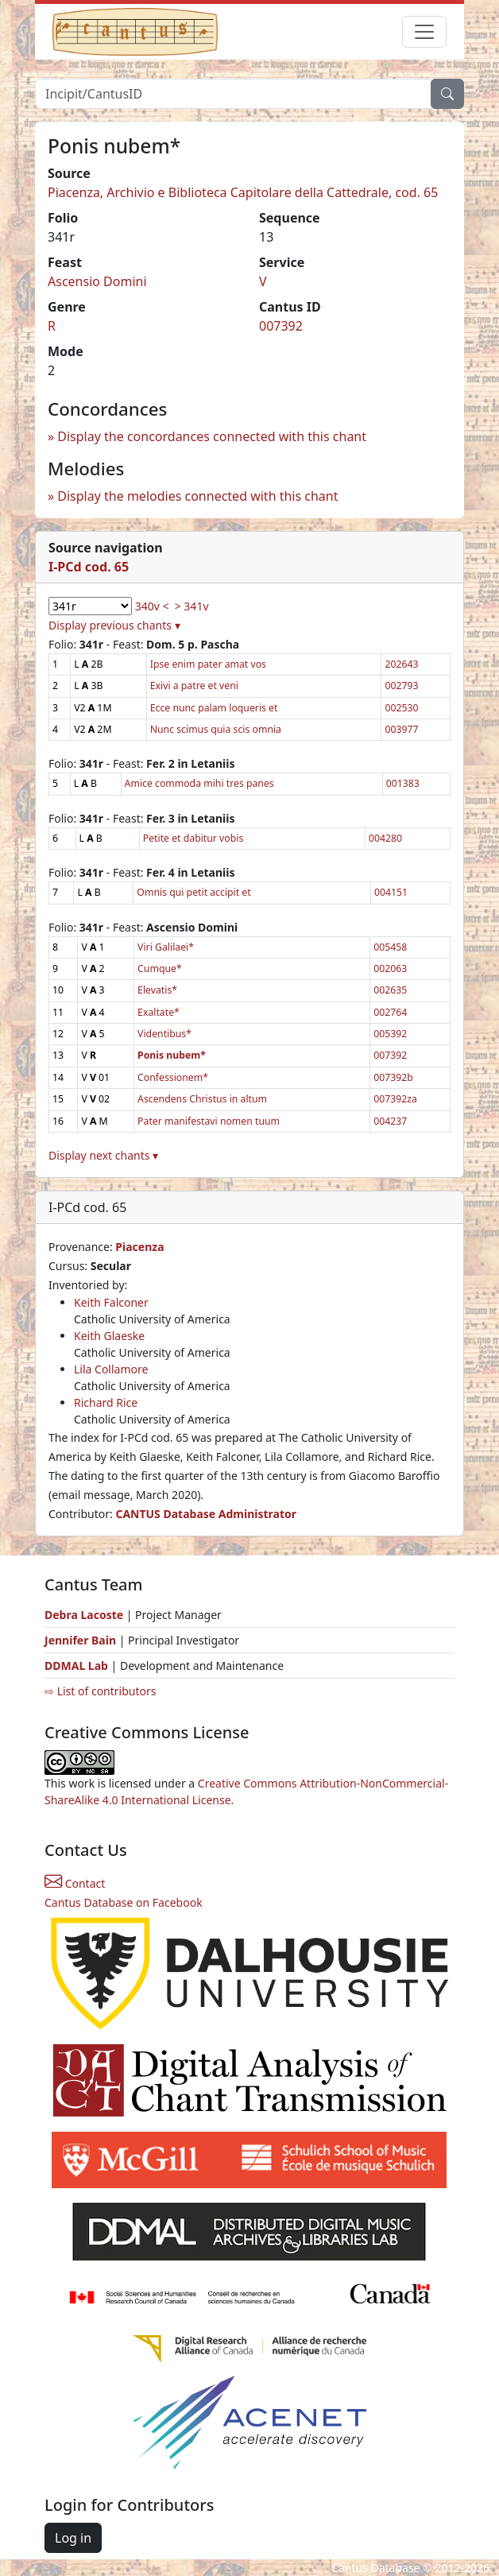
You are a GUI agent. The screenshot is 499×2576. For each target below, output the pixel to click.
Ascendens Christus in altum (202, 1099)
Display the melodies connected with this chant (197, 496)
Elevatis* (157, 990)
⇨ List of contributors (100, 1691)
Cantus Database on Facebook (123, 1902)
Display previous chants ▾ (114, 625)
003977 (401, 729)
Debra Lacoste (83, 1614)
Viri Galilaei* (165, 947)
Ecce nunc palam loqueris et (214, 708)
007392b (393, 1077)
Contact (74, 1883)
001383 (403, 783)
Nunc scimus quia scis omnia (215, 729)
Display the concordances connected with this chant (211, 436)
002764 (390, 1012)
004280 (385, 838)
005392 (390, 1033)
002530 (401, 708)
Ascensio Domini (97, 281)
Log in (73, 2538)
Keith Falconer (111, 1302)
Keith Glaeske (109, 1335)
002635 (390, 990)
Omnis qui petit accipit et (193, 892)
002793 (401, 685)
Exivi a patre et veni (194, 685)
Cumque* (159, 968)
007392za (395, 1099)
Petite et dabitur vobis (193, 838)
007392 (281, 326)
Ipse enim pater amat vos (208, 664)
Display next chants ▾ (103, 1155)
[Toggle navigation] (424, 32)
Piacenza (139, 1246)
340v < (152, 606)
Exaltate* (158, 1012)
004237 (390, 1121)
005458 (390, 947)
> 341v (192, 606)
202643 (401, 664)
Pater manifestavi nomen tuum (208, 1121)
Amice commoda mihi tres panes (199, 783)
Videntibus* (164, 1033)
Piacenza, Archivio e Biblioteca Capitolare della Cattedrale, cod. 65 (243, 192)
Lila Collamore (111, 1369)
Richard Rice (105, 1402)
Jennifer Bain (81, 1640)
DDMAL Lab (76, 1665)
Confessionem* (172, 1077)
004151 (391, 892)
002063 (390, 968)
